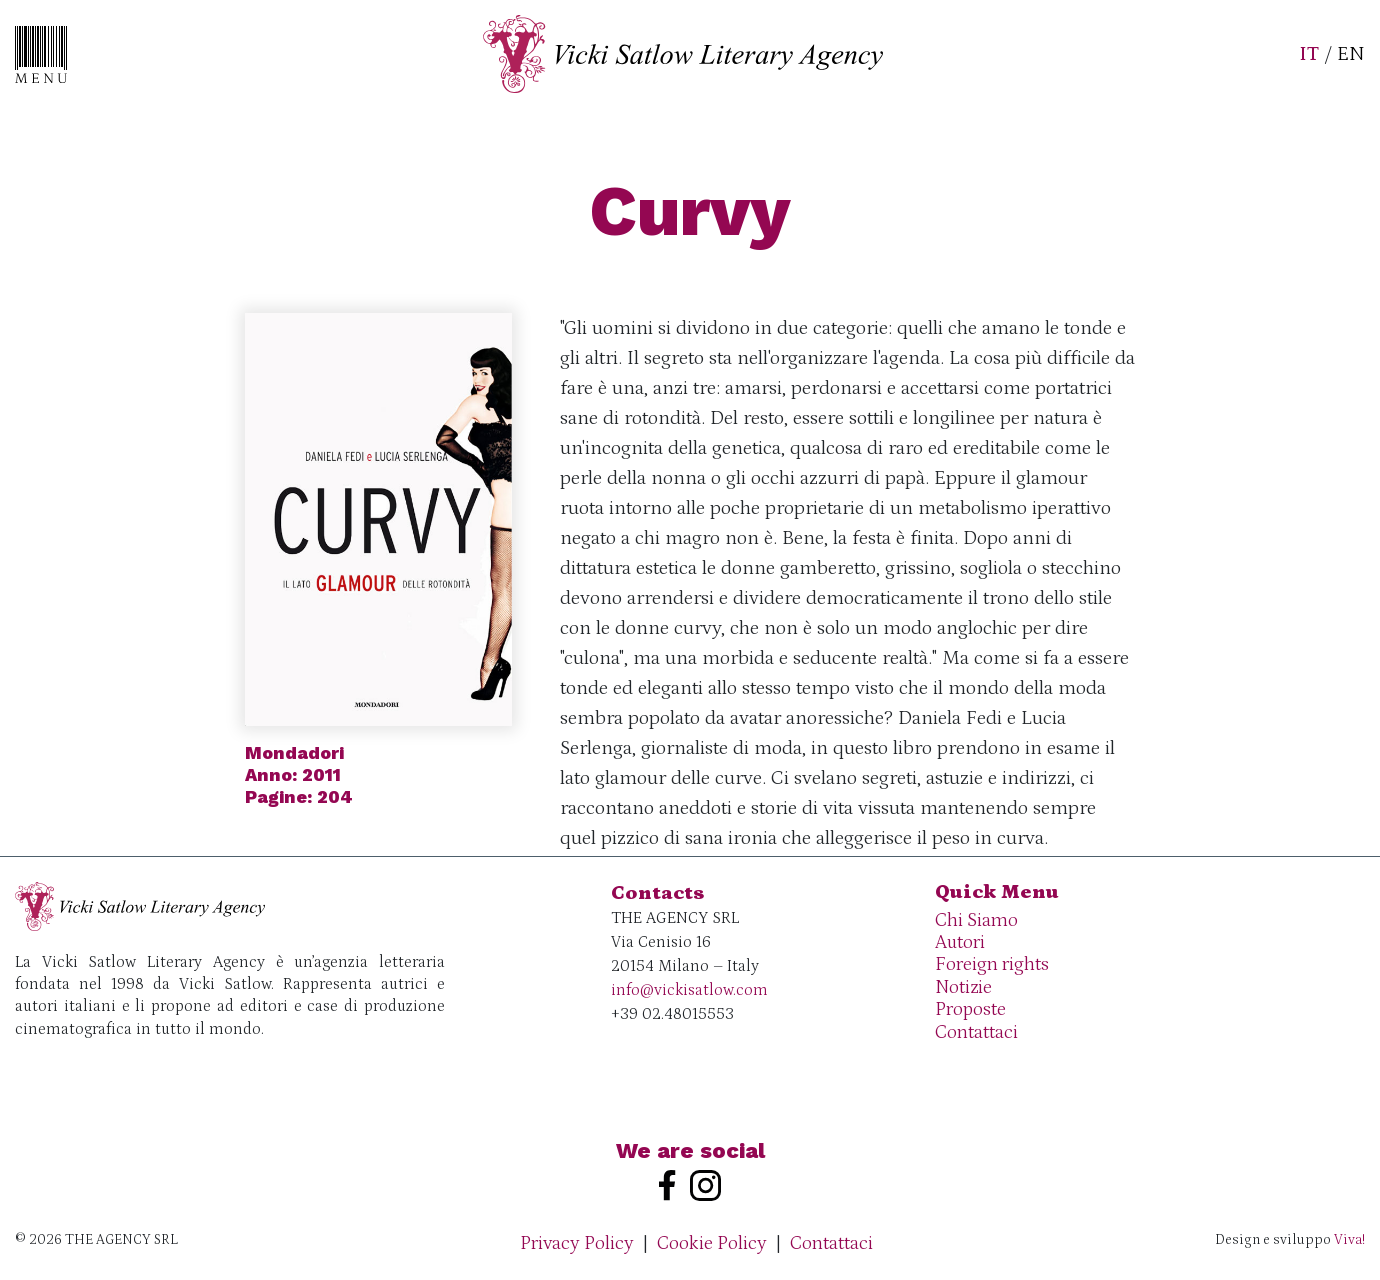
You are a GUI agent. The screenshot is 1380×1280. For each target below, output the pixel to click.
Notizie (963, 987)
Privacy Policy (577, 1243)
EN (1351, 54)
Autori (960, 942)
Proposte (970, 1009)
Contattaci (976, 1032)
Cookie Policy (712, 1243)
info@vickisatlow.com (689, 990)
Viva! (1349, 1240)
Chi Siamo (976, 920)
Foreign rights (992, 964)
